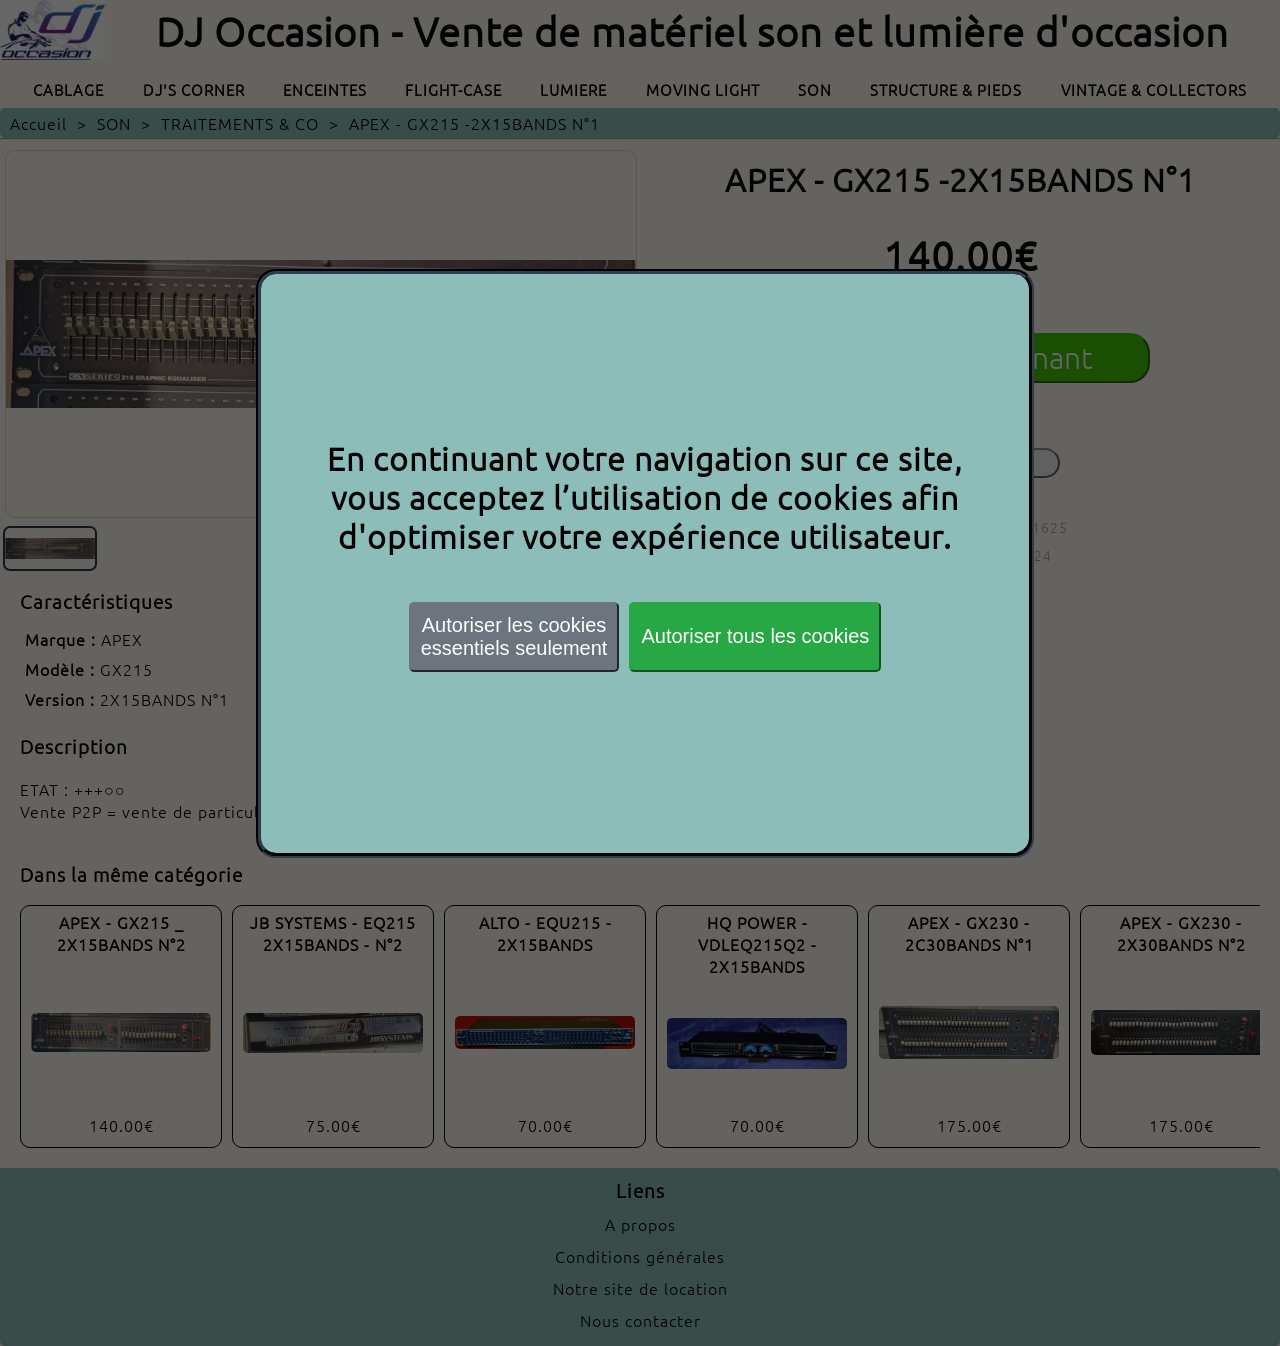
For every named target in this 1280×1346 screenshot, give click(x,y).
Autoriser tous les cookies (755, 636)
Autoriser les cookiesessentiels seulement (514, 636)
